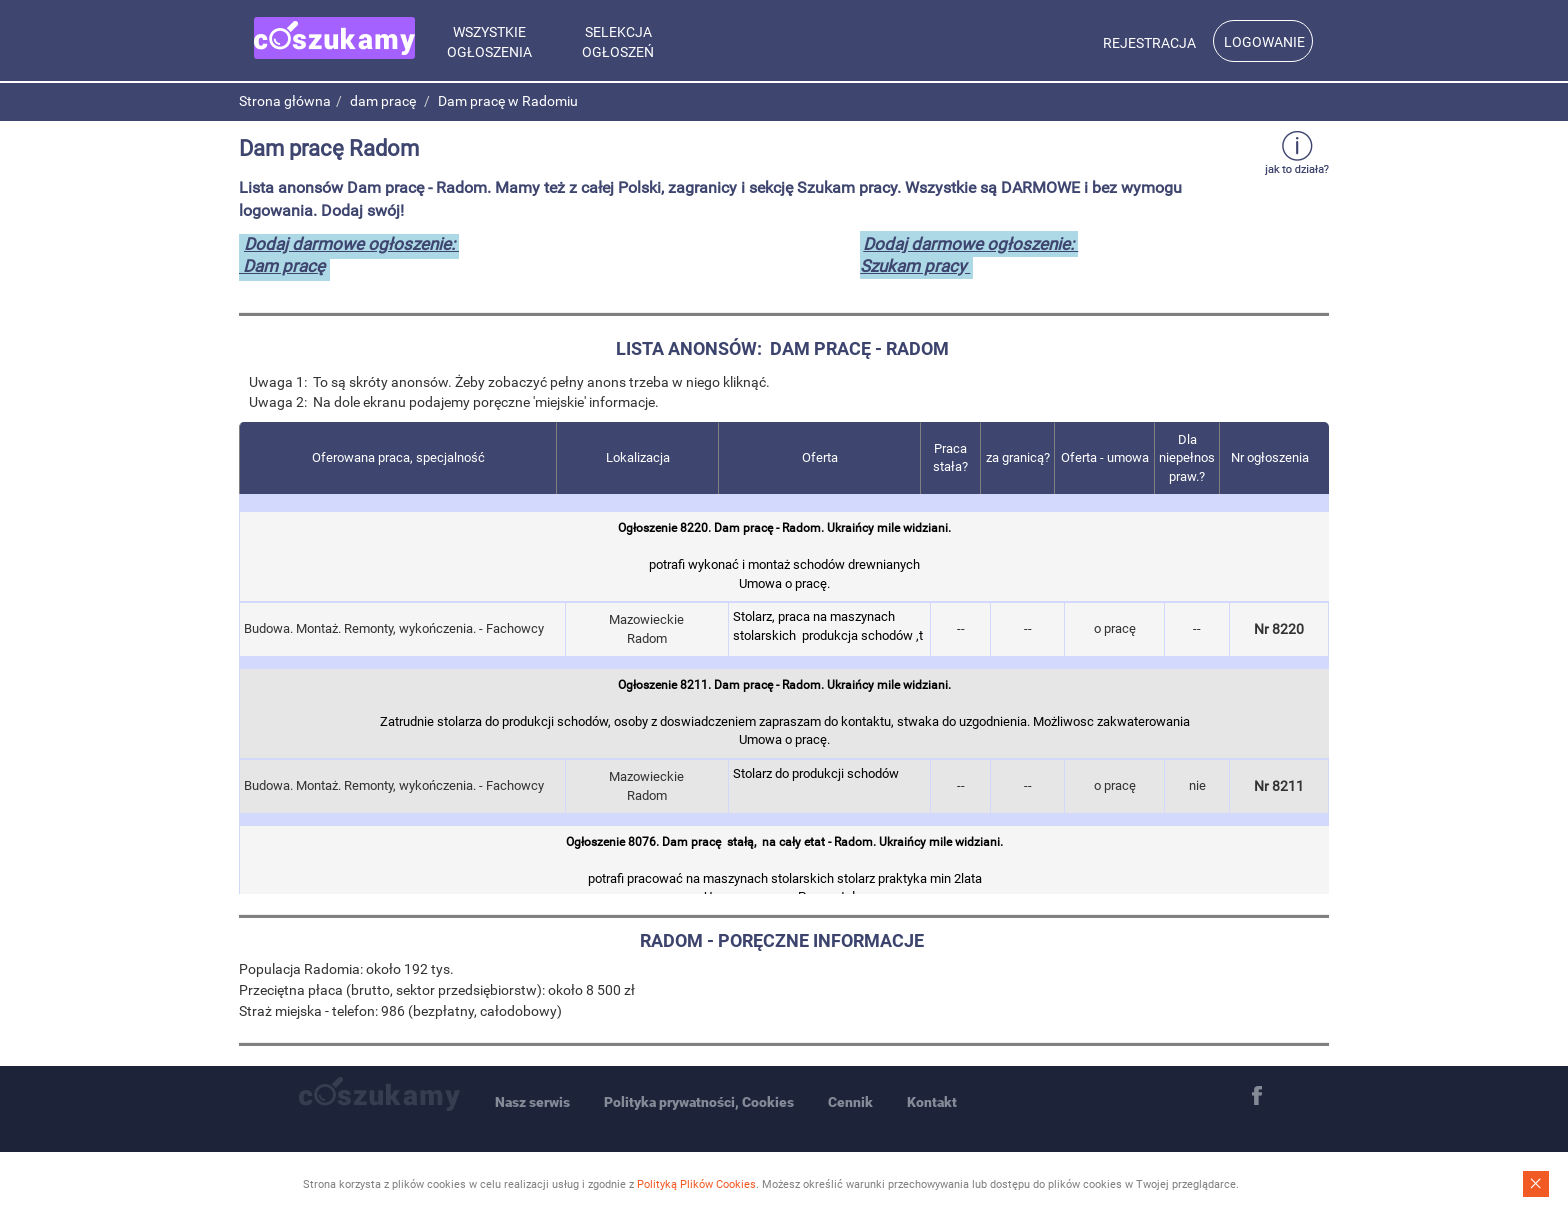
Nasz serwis (532, 1102)
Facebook (1257, 1096)
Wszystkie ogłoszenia (489, 42)
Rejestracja (1149, 43)
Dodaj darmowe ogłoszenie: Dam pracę (349, 255)
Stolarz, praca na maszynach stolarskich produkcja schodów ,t (829, 626)
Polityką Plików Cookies (696, 1184)
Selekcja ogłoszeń (618, 42)
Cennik (850, 1102)
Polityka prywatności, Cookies (699, 1102)
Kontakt (932, 1102)
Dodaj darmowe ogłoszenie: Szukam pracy (969, 255)
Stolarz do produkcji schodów (829, 783)
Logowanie (1264, 42)
